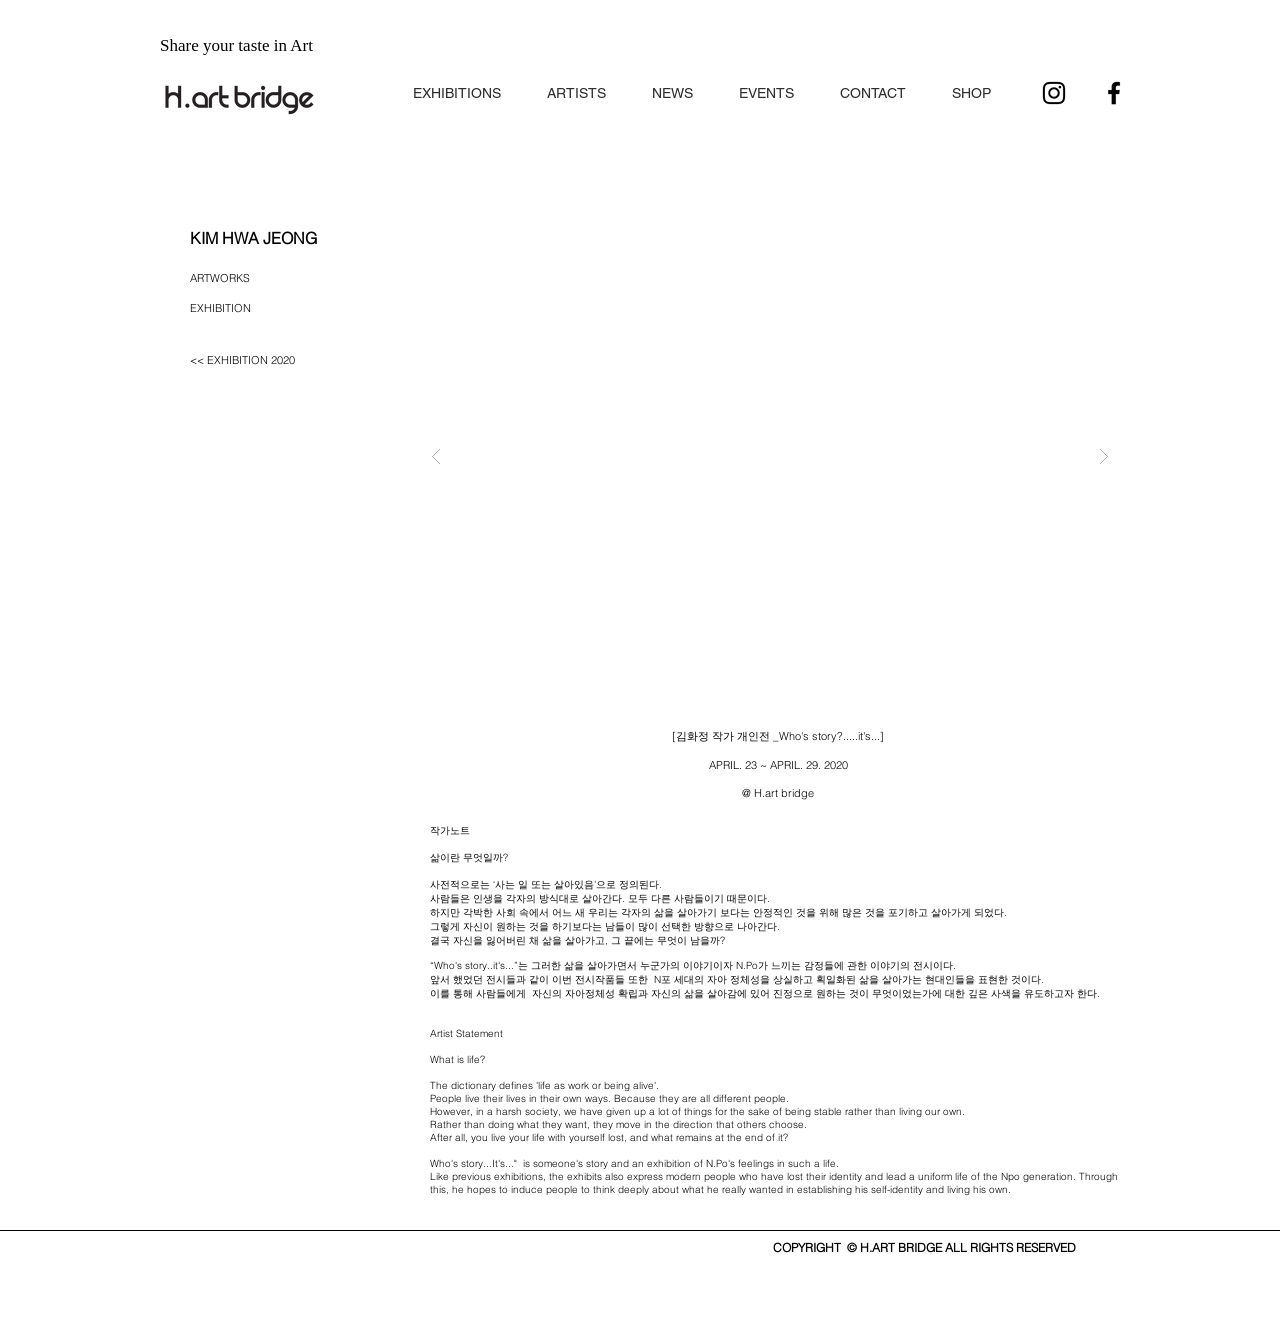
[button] (457, 84)
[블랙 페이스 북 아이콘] (1114, 93)
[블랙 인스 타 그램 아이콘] (1054, 93)
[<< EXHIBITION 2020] (254, 361)
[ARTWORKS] (228, 279)
